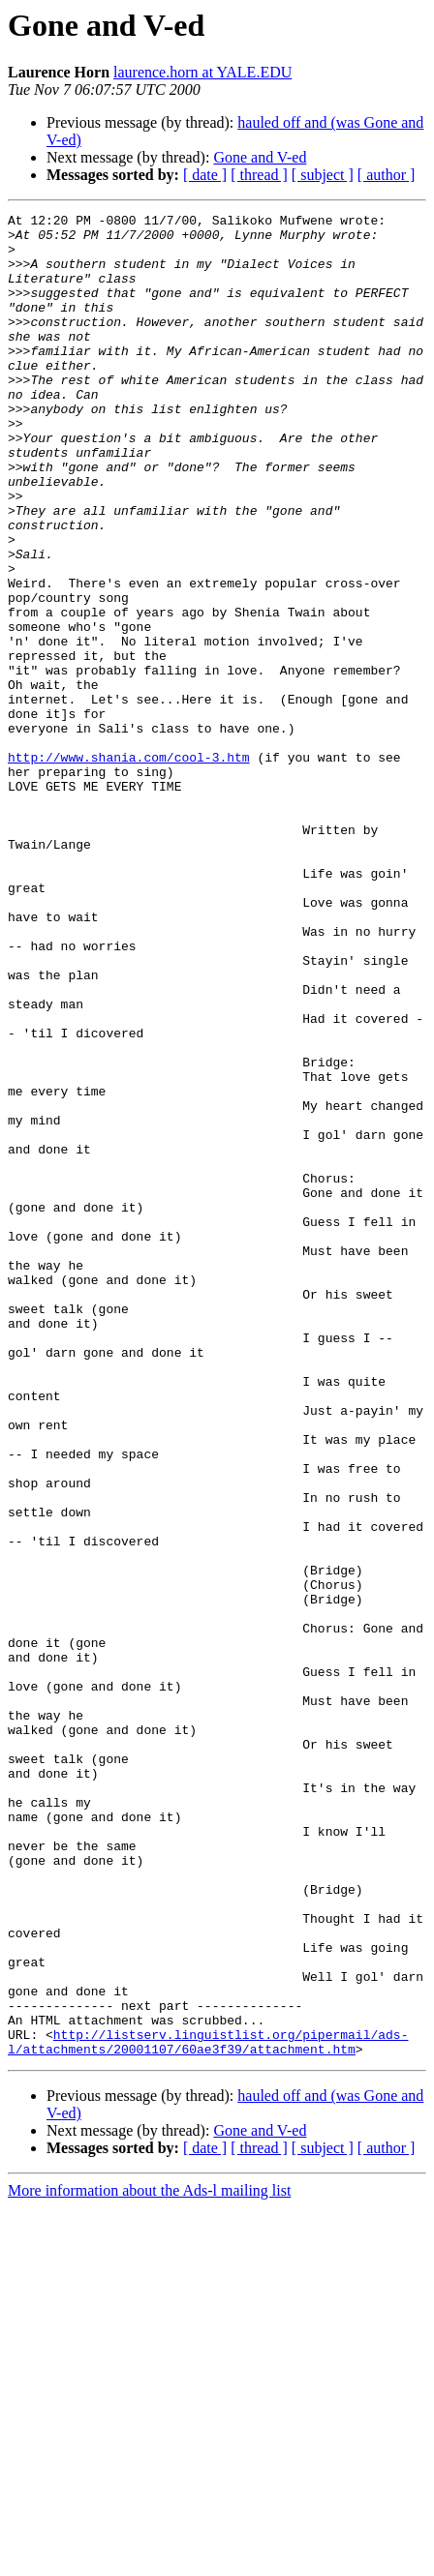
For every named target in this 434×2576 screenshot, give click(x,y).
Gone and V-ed (259, 157)
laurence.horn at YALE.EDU (202, 72)
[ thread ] (259, 174)
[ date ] (205, 174)
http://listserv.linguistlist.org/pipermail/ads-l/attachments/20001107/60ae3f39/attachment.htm (208, 2408)
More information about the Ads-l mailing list (149, 2559)
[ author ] (386, 174)
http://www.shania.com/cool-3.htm (129, 867)
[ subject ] (323, 174)
